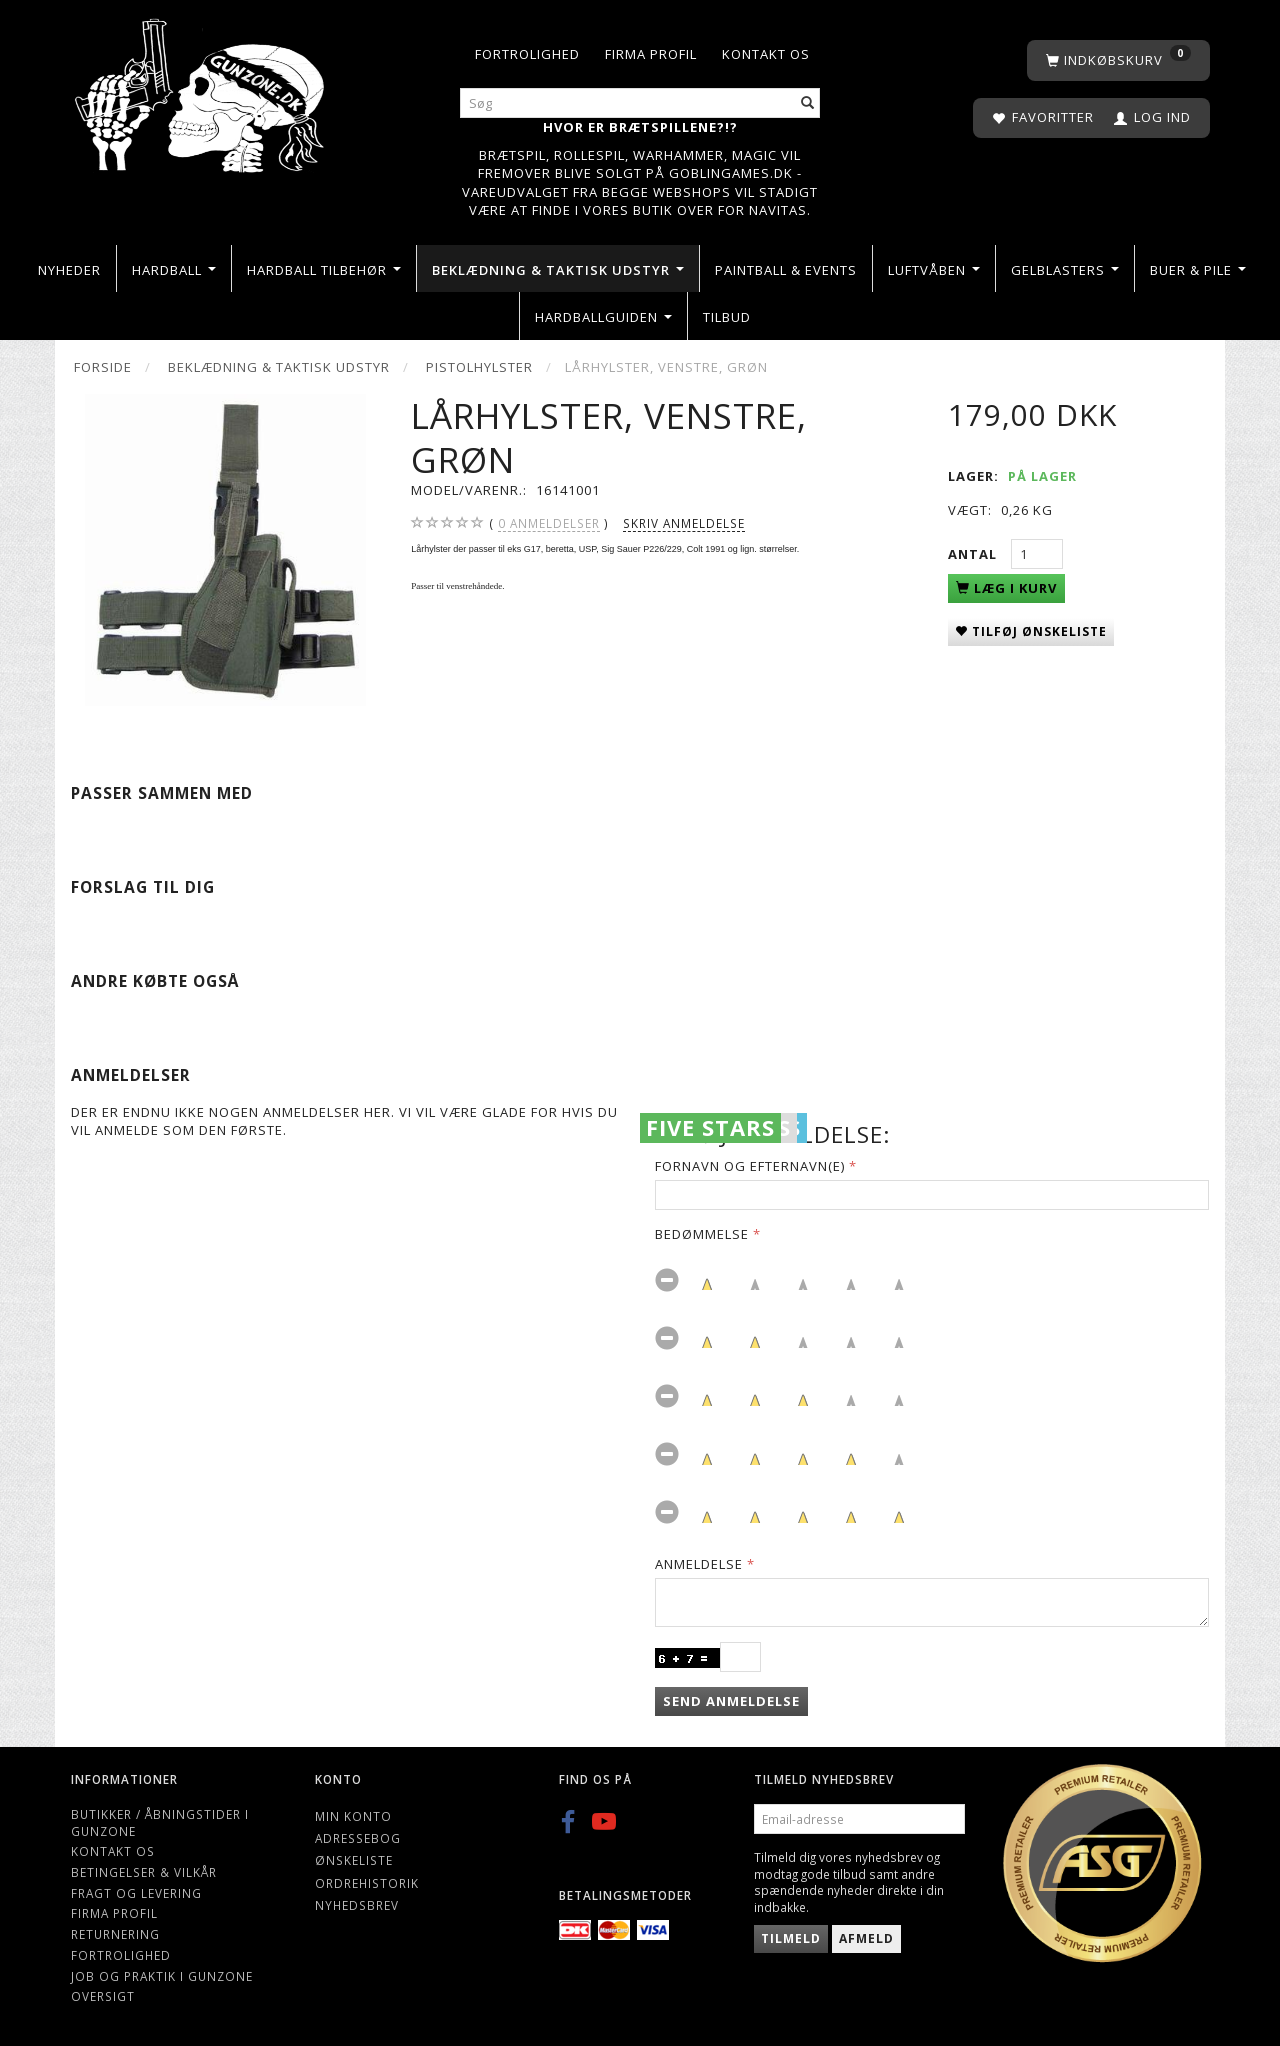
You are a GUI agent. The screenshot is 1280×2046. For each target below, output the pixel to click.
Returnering (115, 1934)
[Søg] (808, 103)
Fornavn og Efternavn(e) (750, 1166)
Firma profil (651, 54)
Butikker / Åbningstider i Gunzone (160, 1822)
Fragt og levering (136, 1893)
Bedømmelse (702, 1234)
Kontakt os (766, 54)
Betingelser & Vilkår (144, 1872)
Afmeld (866, 1938)
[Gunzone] (201, 90)
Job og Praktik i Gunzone (162, 1976)
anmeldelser (549, 523)
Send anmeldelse (731, 1701)
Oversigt (103, 1996)
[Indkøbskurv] (1118, 60)
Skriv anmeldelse (684, 523)
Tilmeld (791, 1938)
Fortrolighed (527, 54)
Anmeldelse (699, 1564)
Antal (974, 554)
